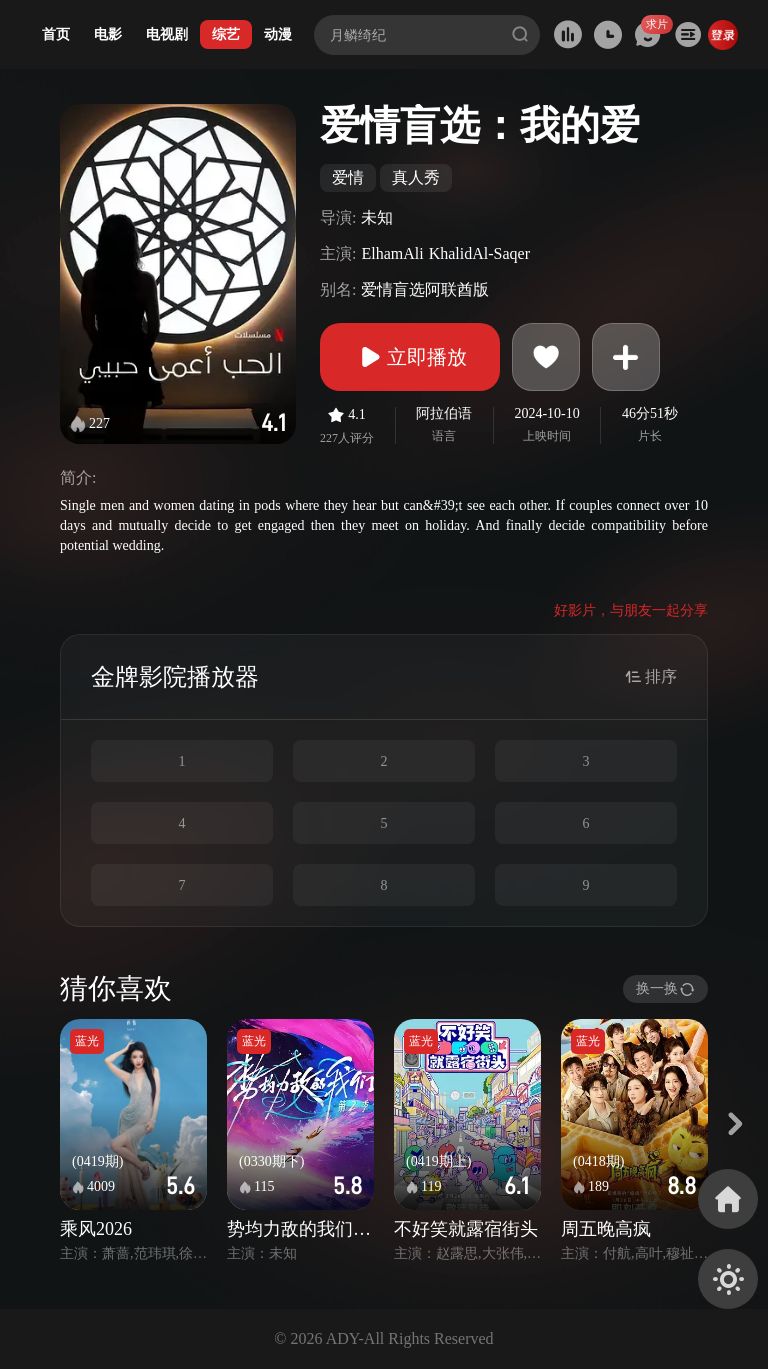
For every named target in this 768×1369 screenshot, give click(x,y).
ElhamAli (392, 253)
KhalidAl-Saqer (479, 253)
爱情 (348, 177)
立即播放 (410, 357)
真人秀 (416, 177)
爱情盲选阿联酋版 (425, 289)
